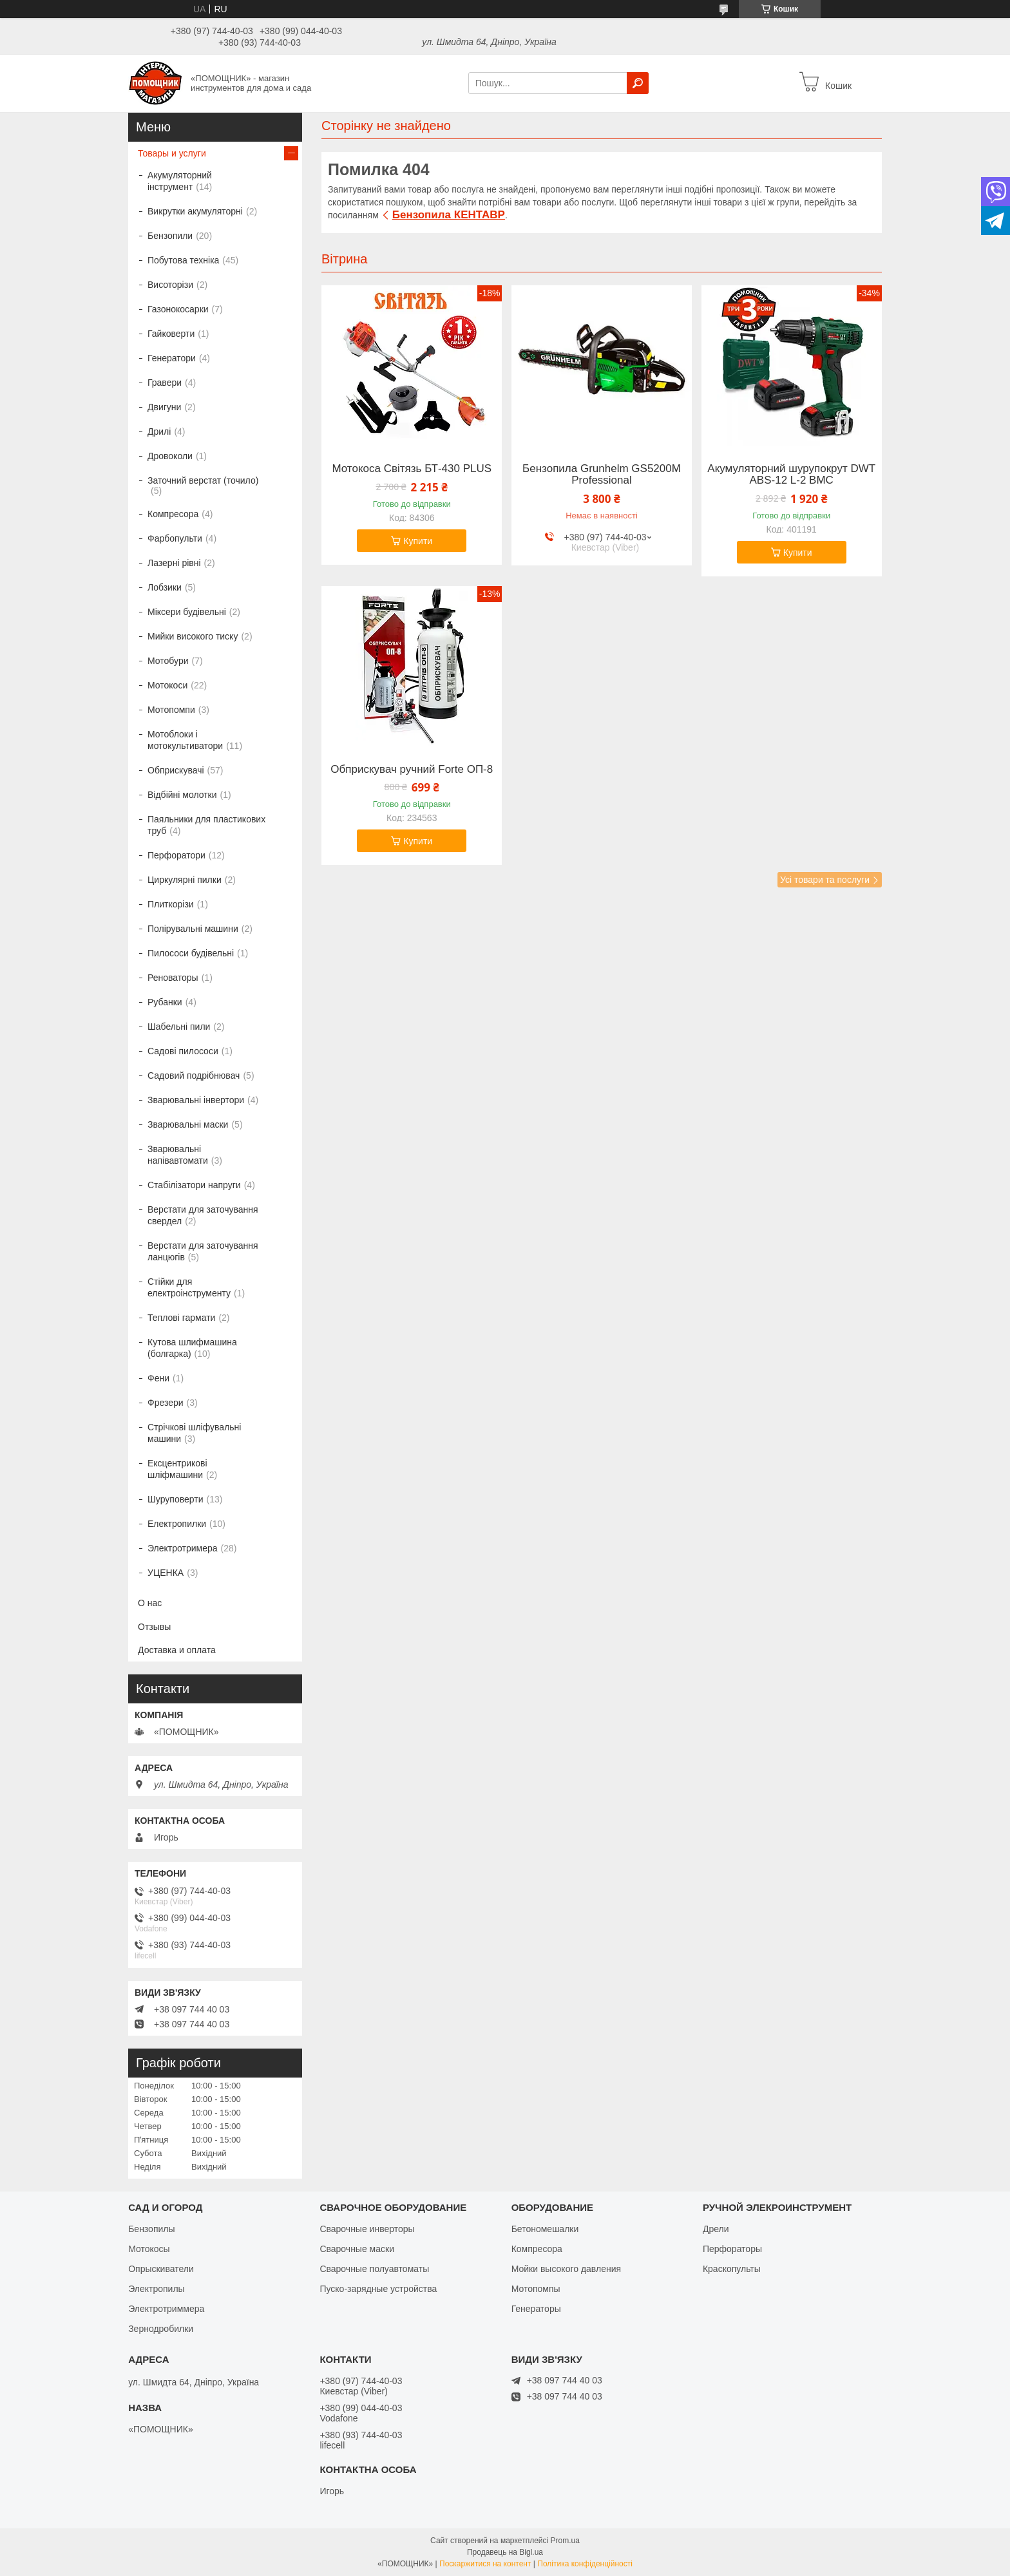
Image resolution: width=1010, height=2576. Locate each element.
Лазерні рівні (174, 563)
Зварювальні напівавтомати (178, 1155)
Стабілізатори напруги (194, 1185)
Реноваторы (173, 977)
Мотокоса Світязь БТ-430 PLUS (411, 469)
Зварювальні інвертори (196, 1100)
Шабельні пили (179, 1026)
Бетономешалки (545, 2229)
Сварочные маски (356, 2249)
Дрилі (159, 431)
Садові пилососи (183, 1051)
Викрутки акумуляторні (195, 211)
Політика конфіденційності (585, 2563)
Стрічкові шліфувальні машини (194, 1433)
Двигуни (164, 407)
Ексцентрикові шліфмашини (177, 1469)
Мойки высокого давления (566, 2269)
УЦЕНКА (166, 1572)
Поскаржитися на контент (485, 2563)
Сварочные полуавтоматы (374, 2269)
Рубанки (165, 1002)
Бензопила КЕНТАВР (448, 215)
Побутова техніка (183, 260)
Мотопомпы (535, 2289)
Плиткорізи (171, 904)
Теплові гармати (181, 1317)
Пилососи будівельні (191, 953)
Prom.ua (565, 2540)
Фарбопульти (175, 538)
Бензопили (170, 236)
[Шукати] (638, 83)
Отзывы (154, 1627)
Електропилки (177, 1524)
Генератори (172, 358)
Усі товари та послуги (825, 880)
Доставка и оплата (177, 1650)
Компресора (173, 514)
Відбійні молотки (182, 795)
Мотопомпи (171, 710)
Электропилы (156, 2289)
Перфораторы (732, 2249)
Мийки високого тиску (193, 636)
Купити (417, 541)
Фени (158, 1378)
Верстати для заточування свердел (203, 1215)
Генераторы (536, 2309)
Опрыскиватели (161, 2269)
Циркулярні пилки (185, 880)
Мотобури (168, 661)
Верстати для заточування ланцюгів (203, 1251)
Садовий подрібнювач (194, 1075)
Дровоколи (170, 456)
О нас (150, 1603)
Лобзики (165, 587)
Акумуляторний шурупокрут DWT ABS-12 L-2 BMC (791, 474)
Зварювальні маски (188, 1124)
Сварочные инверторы (366, 2229)
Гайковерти (171, 333)
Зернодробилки (160, 2329)
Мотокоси (167, 685)
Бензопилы (151, 2229)
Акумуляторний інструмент (180, 181)
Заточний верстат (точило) (203, 480)
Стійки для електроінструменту (189, 1287)
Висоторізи (170, 284)
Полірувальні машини (193, 928)
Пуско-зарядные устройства (378, 2289)
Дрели (716, 2229)
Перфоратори (176, 855)
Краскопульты (732, 2269)
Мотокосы (148, 2249)
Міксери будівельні (187, 612)
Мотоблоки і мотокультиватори (185, 740)
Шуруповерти (175, 1499)
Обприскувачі (176, 770)
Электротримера (183, 1548)
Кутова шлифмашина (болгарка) (192, 1348)
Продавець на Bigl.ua (505, 2552)
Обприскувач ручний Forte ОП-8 (411, 769)
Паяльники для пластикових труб (206, 825)
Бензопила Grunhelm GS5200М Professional (601, 474)
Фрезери (166, 1402)
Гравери (165, 382)
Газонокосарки (178, 309)
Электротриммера (166, 2309)
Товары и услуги (172, 153)
